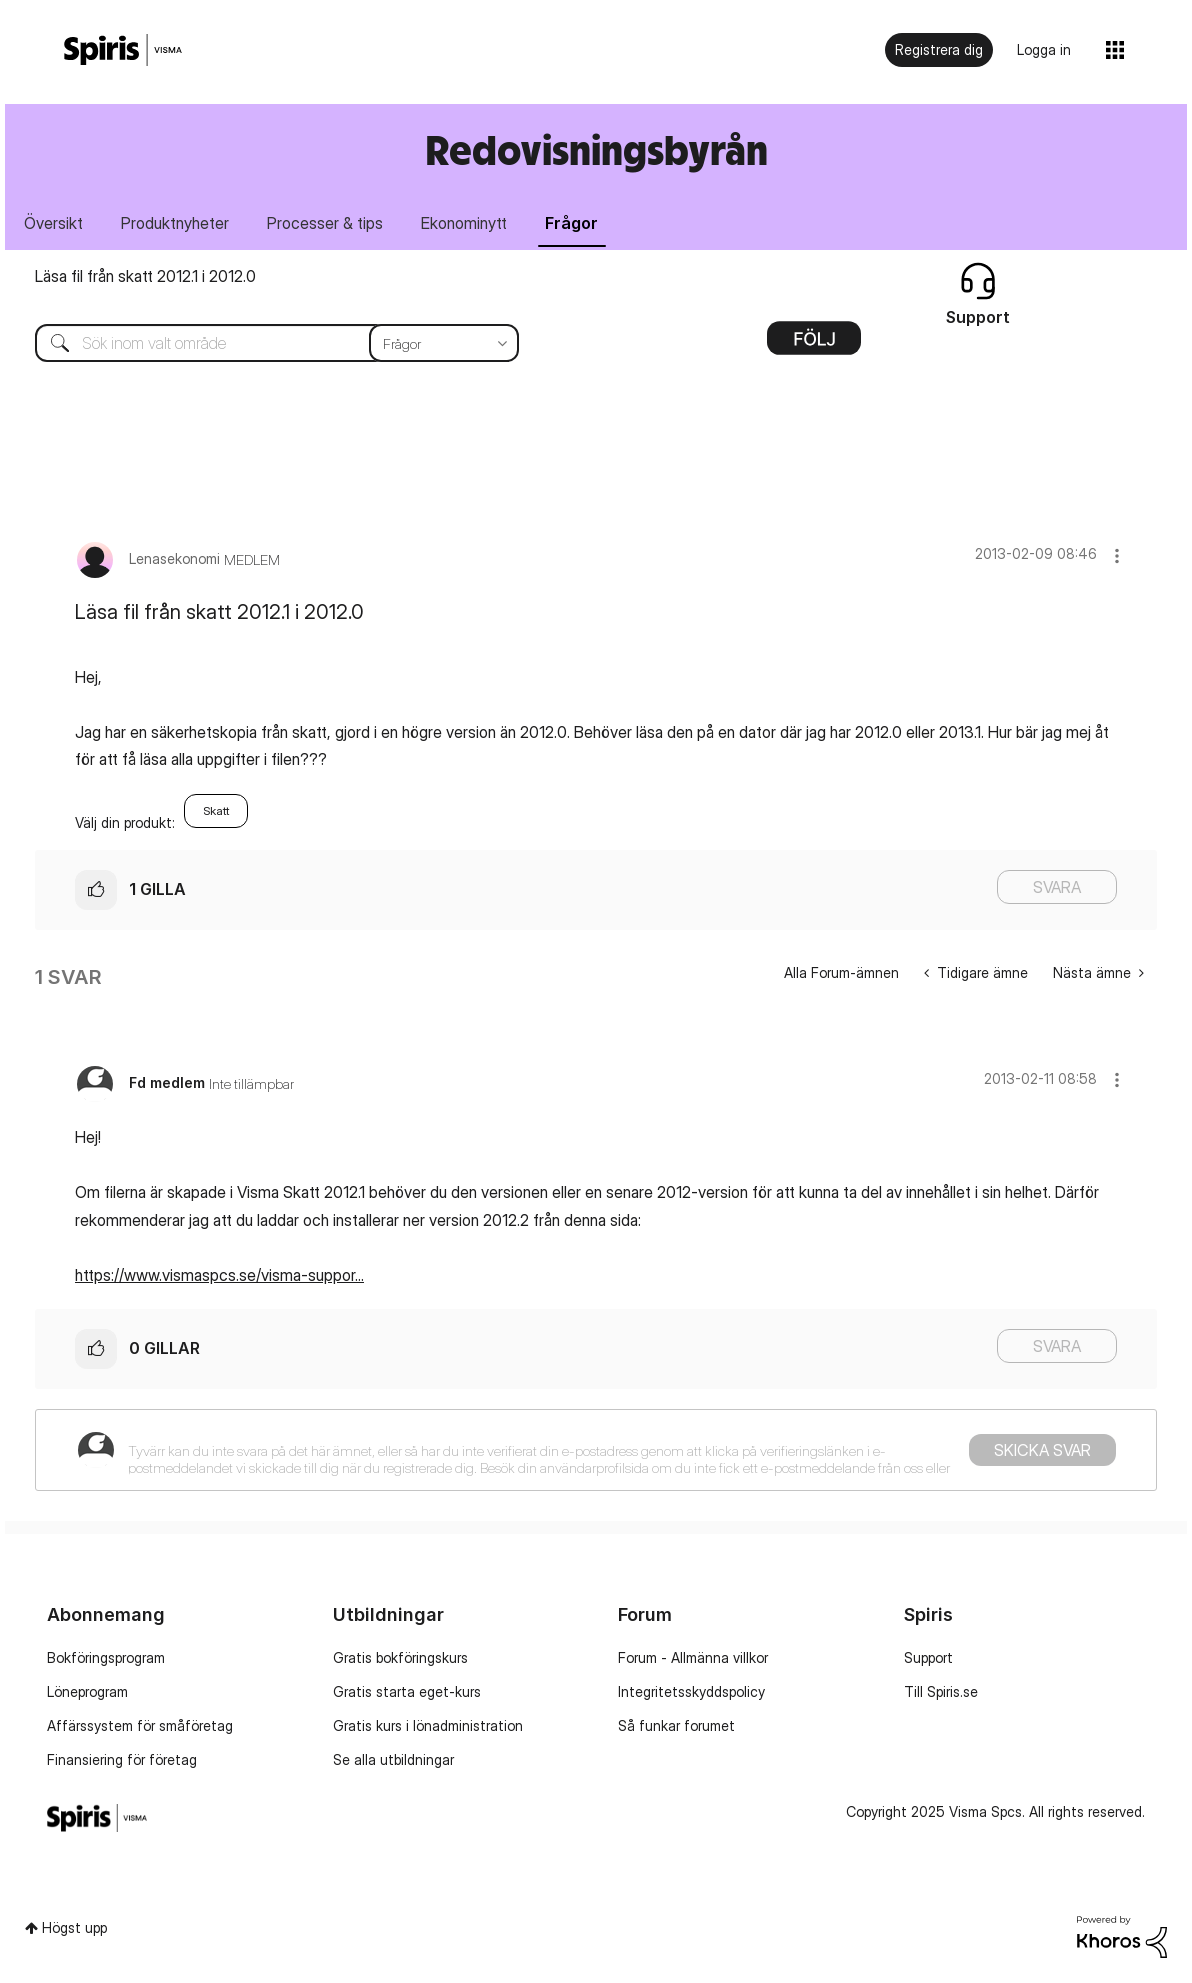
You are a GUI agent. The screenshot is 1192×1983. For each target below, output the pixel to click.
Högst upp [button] (74, 1927)
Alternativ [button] (814, 345)
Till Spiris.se (941, 1691)
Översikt (53, 223)
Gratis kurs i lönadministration (428, 1725)
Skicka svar (1042, 1450)
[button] (1117, 555)
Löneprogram (87, 1691)
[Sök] (262, 343)
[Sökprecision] (444, 343)
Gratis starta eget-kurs (407, 1691)
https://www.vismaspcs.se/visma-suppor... (219, 1275)
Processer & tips (325, 223)
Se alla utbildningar (393, 1759)
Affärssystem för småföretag (140, 1725)
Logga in (1044, 49)
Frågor (571, 223)
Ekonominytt (464, 223)
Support (928, 1657)
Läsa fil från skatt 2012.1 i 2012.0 (145, 276)
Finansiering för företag (122, 1759)
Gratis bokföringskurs (400, 1657)
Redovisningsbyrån (596, 149)
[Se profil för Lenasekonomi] (174, 558)
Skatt (216, 810)
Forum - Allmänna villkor (693, 1657)
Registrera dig (939, 49)
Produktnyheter (175, 223)
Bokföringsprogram (106, 1657)
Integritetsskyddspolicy (691, 1691)
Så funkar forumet (676, 1725)
